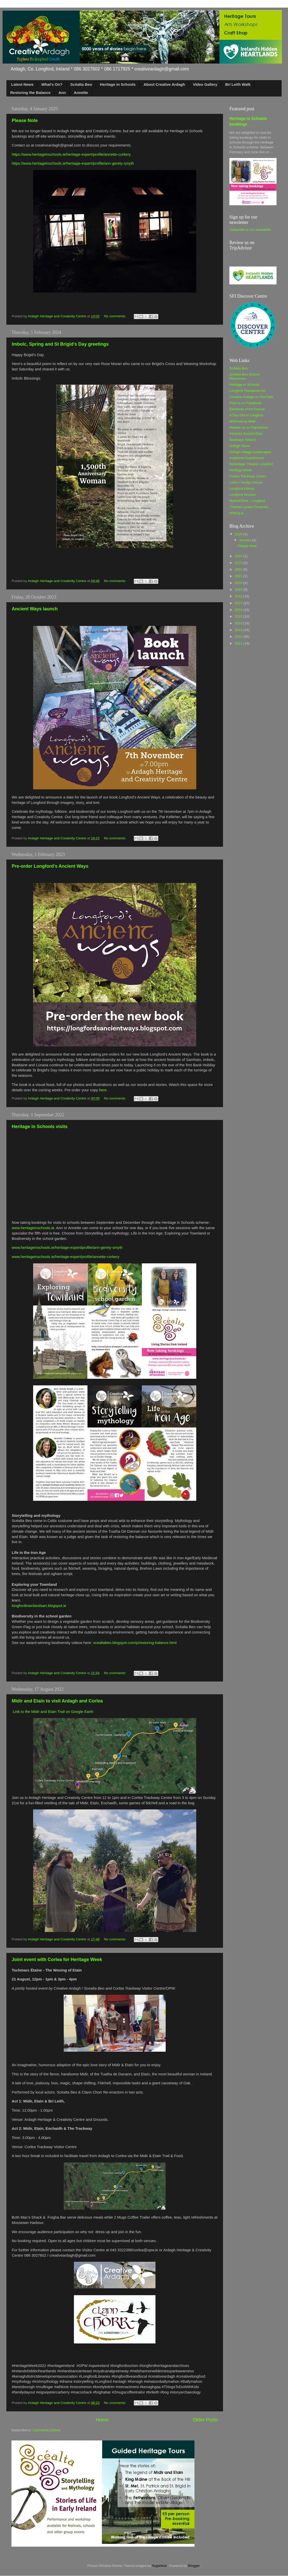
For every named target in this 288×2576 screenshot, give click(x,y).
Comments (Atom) (47, 2430)
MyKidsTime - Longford (247, 501)
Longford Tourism (242, 495)
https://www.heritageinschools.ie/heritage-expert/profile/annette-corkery (71, 154)
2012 (239, 636)
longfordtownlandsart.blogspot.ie (39, 1606)
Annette (81, 92)
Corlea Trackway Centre (247, 476)
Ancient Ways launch (35, 608)
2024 (239, 556)
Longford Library (241, 488)
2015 (239, 616)
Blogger (194, 2566)
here (103, 1090)
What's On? (51, 84)
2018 (239, 596)
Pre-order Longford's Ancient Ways (50, 866)
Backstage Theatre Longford (251, 464)
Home (102, 2419)
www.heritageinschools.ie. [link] (33, 1228)
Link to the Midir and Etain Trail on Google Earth (53, 1712)
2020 (239, 583)
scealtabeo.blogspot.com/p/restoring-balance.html (135, 1643)
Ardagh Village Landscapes (250, 452)
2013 (239, 630)
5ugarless (159, 2566)
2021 (239, 576)
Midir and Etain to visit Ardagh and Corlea (57, 1700)
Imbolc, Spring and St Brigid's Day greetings (60, 344)
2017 (239, 603)
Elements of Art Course (247, 409)
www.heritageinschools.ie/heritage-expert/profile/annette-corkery (65, 1257)
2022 (239, 569)
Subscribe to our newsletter (250, 230)
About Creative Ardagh (164, 84)
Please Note (25, 120)
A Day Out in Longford (246, 415)
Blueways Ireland (242, 440)
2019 (239, 589)
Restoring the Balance (30, 92)
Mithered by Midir (242, 421)
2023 (239, 563)
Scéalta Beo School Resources (244, 376)
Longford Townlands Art (247, 391)
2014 (239, 623)
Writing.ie (236, 513)
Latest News (22, 84)
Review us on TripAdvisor (248, 427)
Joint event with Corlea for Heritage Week (57, 1959)
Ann (62, 92)
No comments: (115, 316)
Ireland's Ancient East (245, 434)
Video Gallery (205, 84)
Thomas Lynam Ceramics (248, 507)
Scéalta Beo (81, 84)
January (245, 540)
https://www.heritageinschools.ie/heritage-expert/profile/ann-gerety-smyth (73, 163)
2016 (239, 610)
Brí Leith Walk (238, 84)
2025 (239, 534)
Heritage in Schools (118, 84)
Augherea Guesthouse (246, 458)
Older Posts (205, 2419)
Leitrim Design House (245, 482)
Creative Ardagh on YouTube (251, 397)
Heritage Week (240, 470)
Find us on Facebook (245, 403)
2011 (239, 643)
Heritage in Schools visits (40, 1126)
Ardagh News (239, 446)
